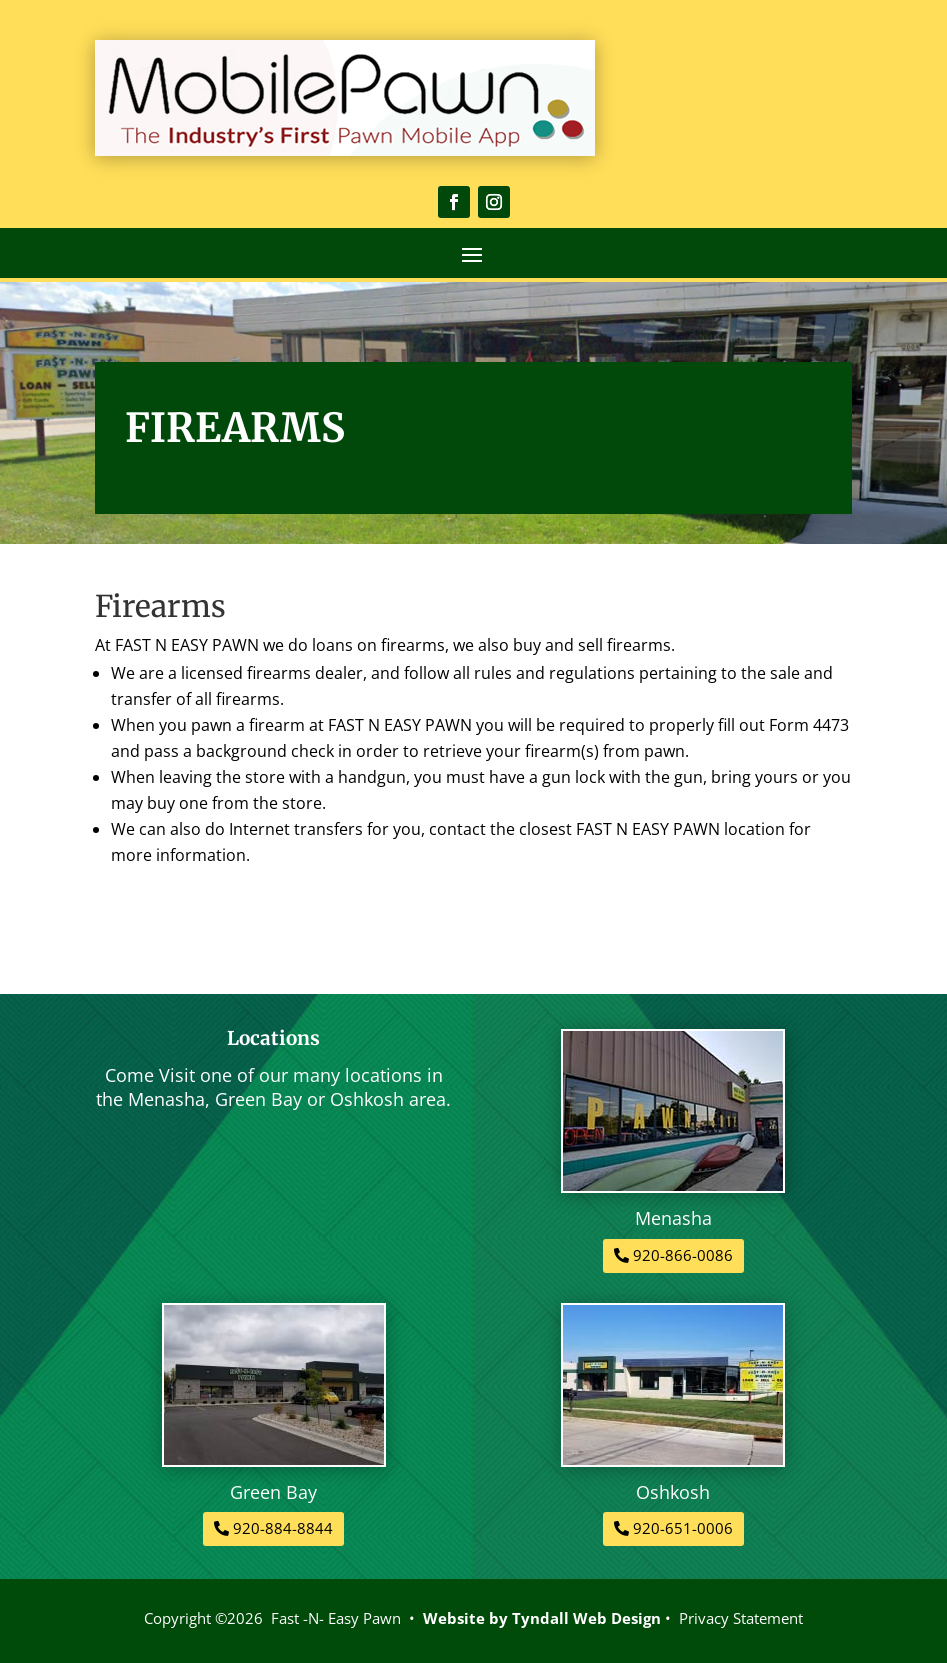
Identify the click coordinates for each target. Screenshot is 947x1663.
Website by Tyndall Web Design (542, 1618)
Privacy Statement (741, 1618)
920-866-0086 (683, 1255)
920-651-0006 (683, 1528)
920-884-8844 (283, 1528)
